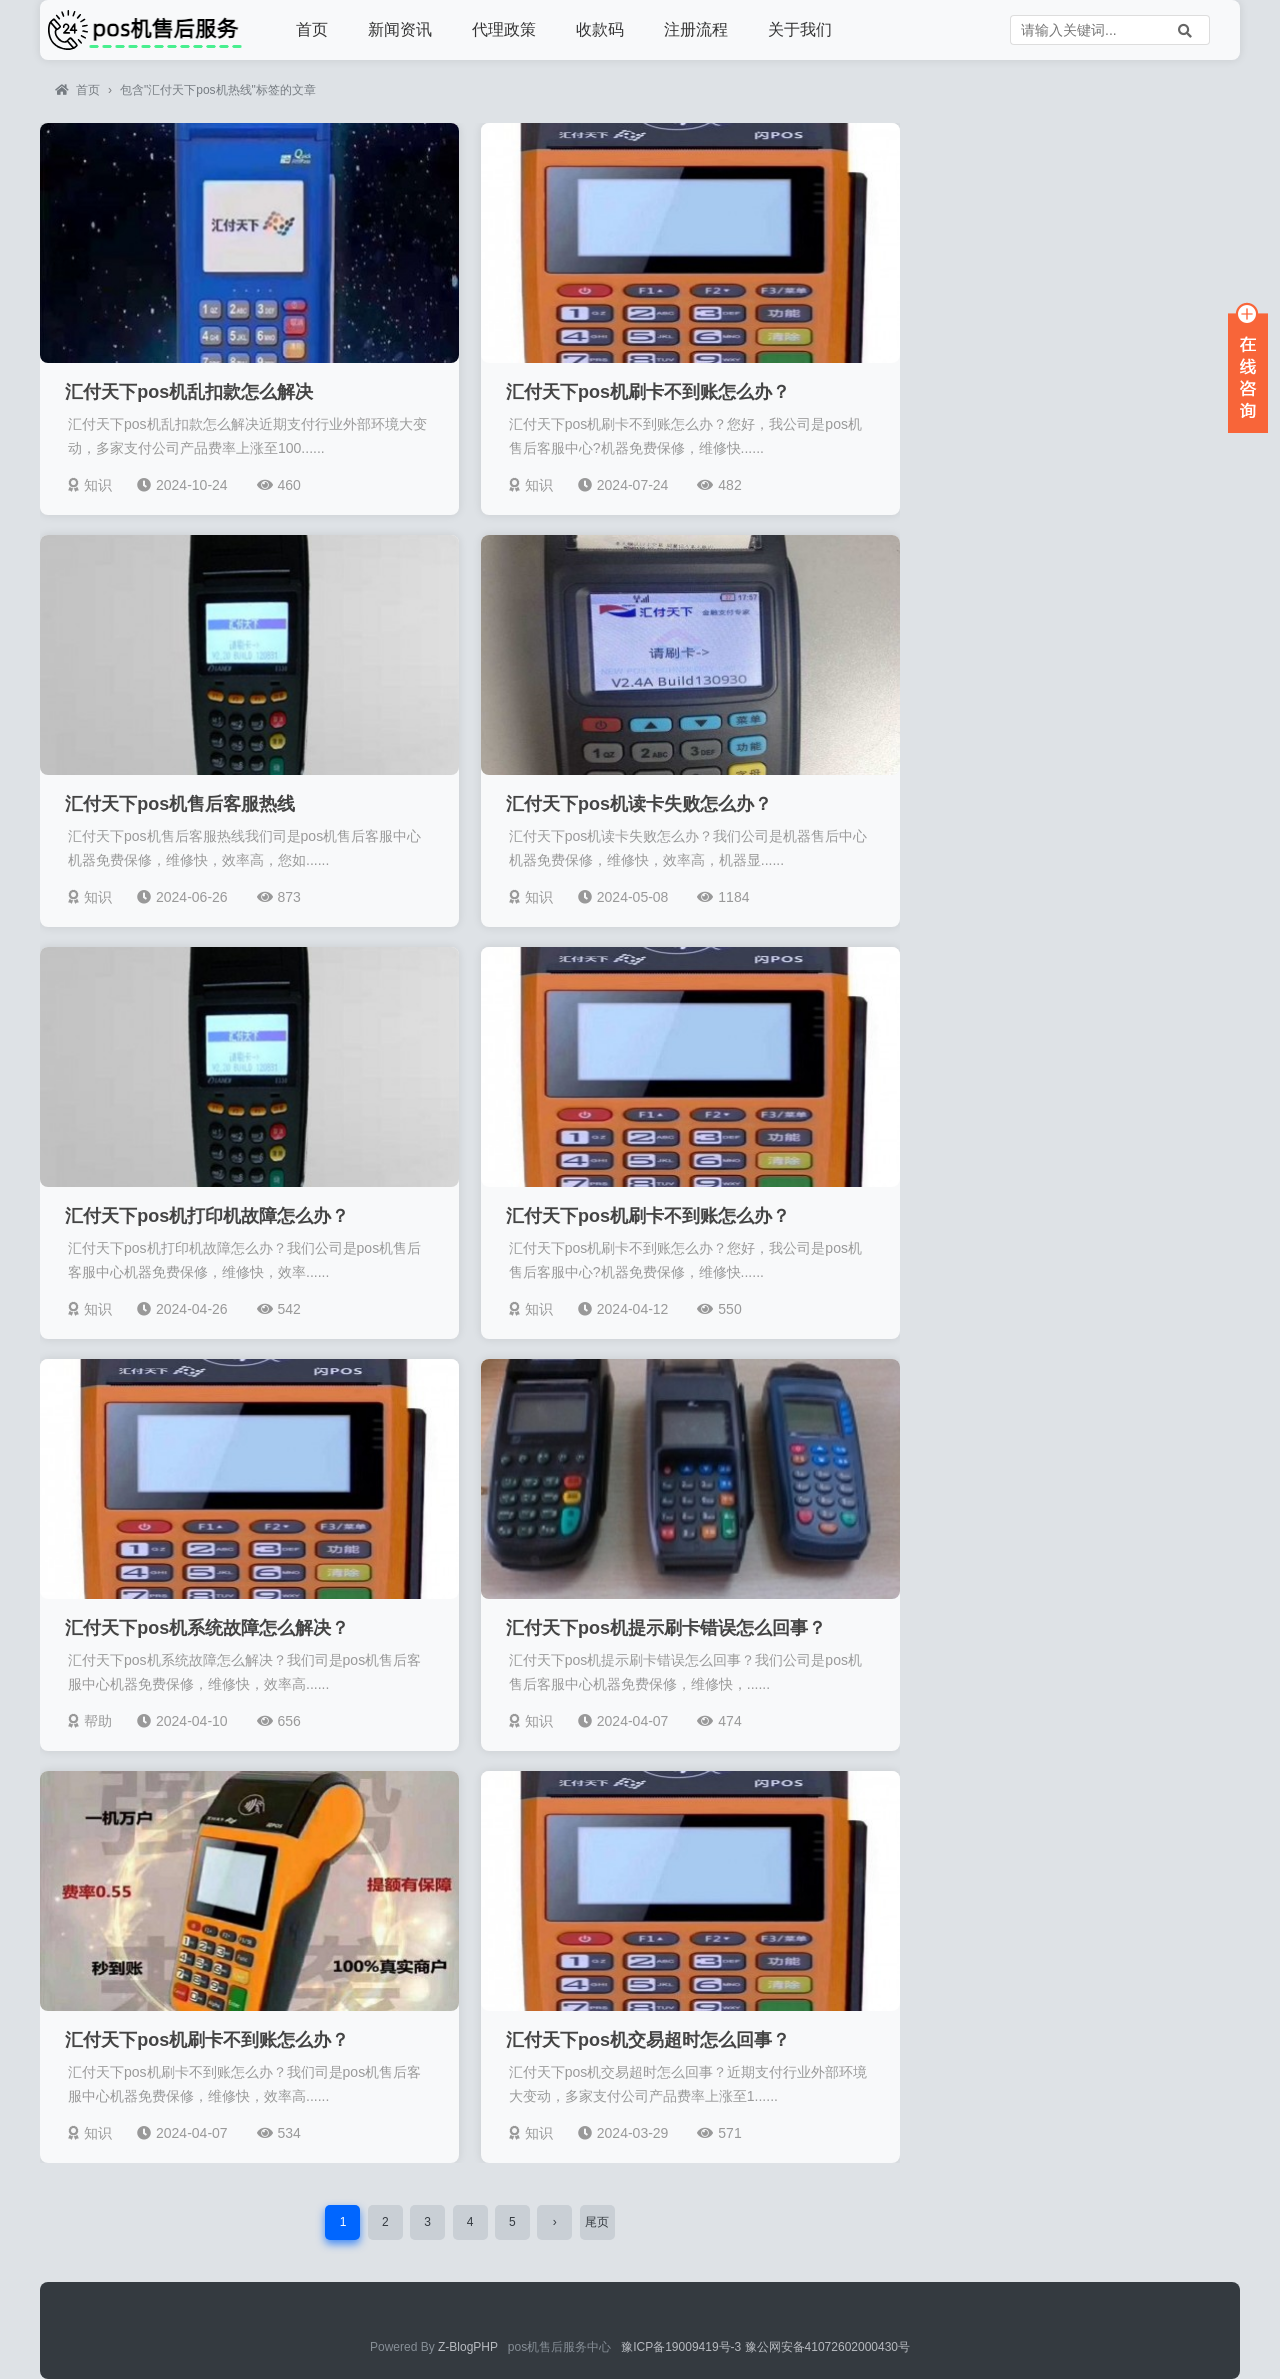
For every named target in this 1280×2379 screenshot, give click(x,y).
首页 (312, 29)
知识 (90, 485)
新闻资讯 (400, 29)
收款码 (600, 29)
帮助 (90, 1721)
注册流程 (696, 29)
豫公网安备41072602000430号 (827, 2347)
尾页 (597, 2222)
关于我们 (800, 29)
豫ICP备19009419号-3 (682, 2347)
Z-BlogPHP (468, 2347)
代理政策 (504, 29)
